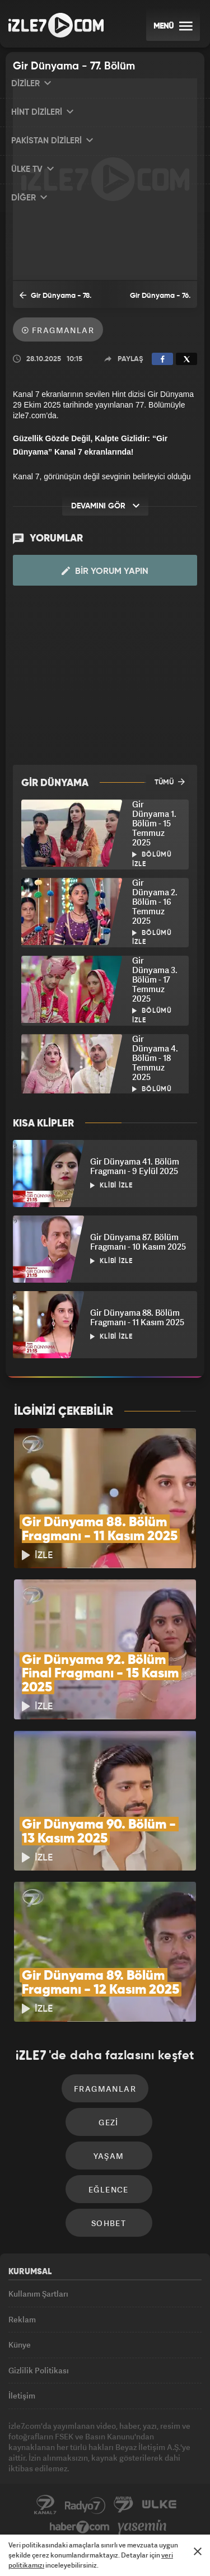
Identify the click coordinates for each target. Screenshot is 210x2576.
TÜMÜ (170, 782)
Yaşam (109, 2155)
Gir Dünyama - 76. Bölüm (160, 300)
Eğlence (108, 2189)
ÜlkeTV (159, 2505)
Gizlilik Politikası (38, 2370)
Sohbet (108, 2223)
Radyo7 (85, 2505)
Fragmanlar (58, 330)
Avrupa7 (124, 2505)
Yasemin (142, 2527)
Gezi (109, 2122)
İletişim (21, 2395)
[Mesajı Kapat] (198, 2551)
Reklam (22, 2319)
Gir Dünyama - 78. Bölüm (55, 299)
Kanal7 (45, 2505)
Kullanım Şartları (38, 2293)
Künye (19, 2344)
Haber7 (80, 2527)
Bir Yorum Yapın (105, 571)
